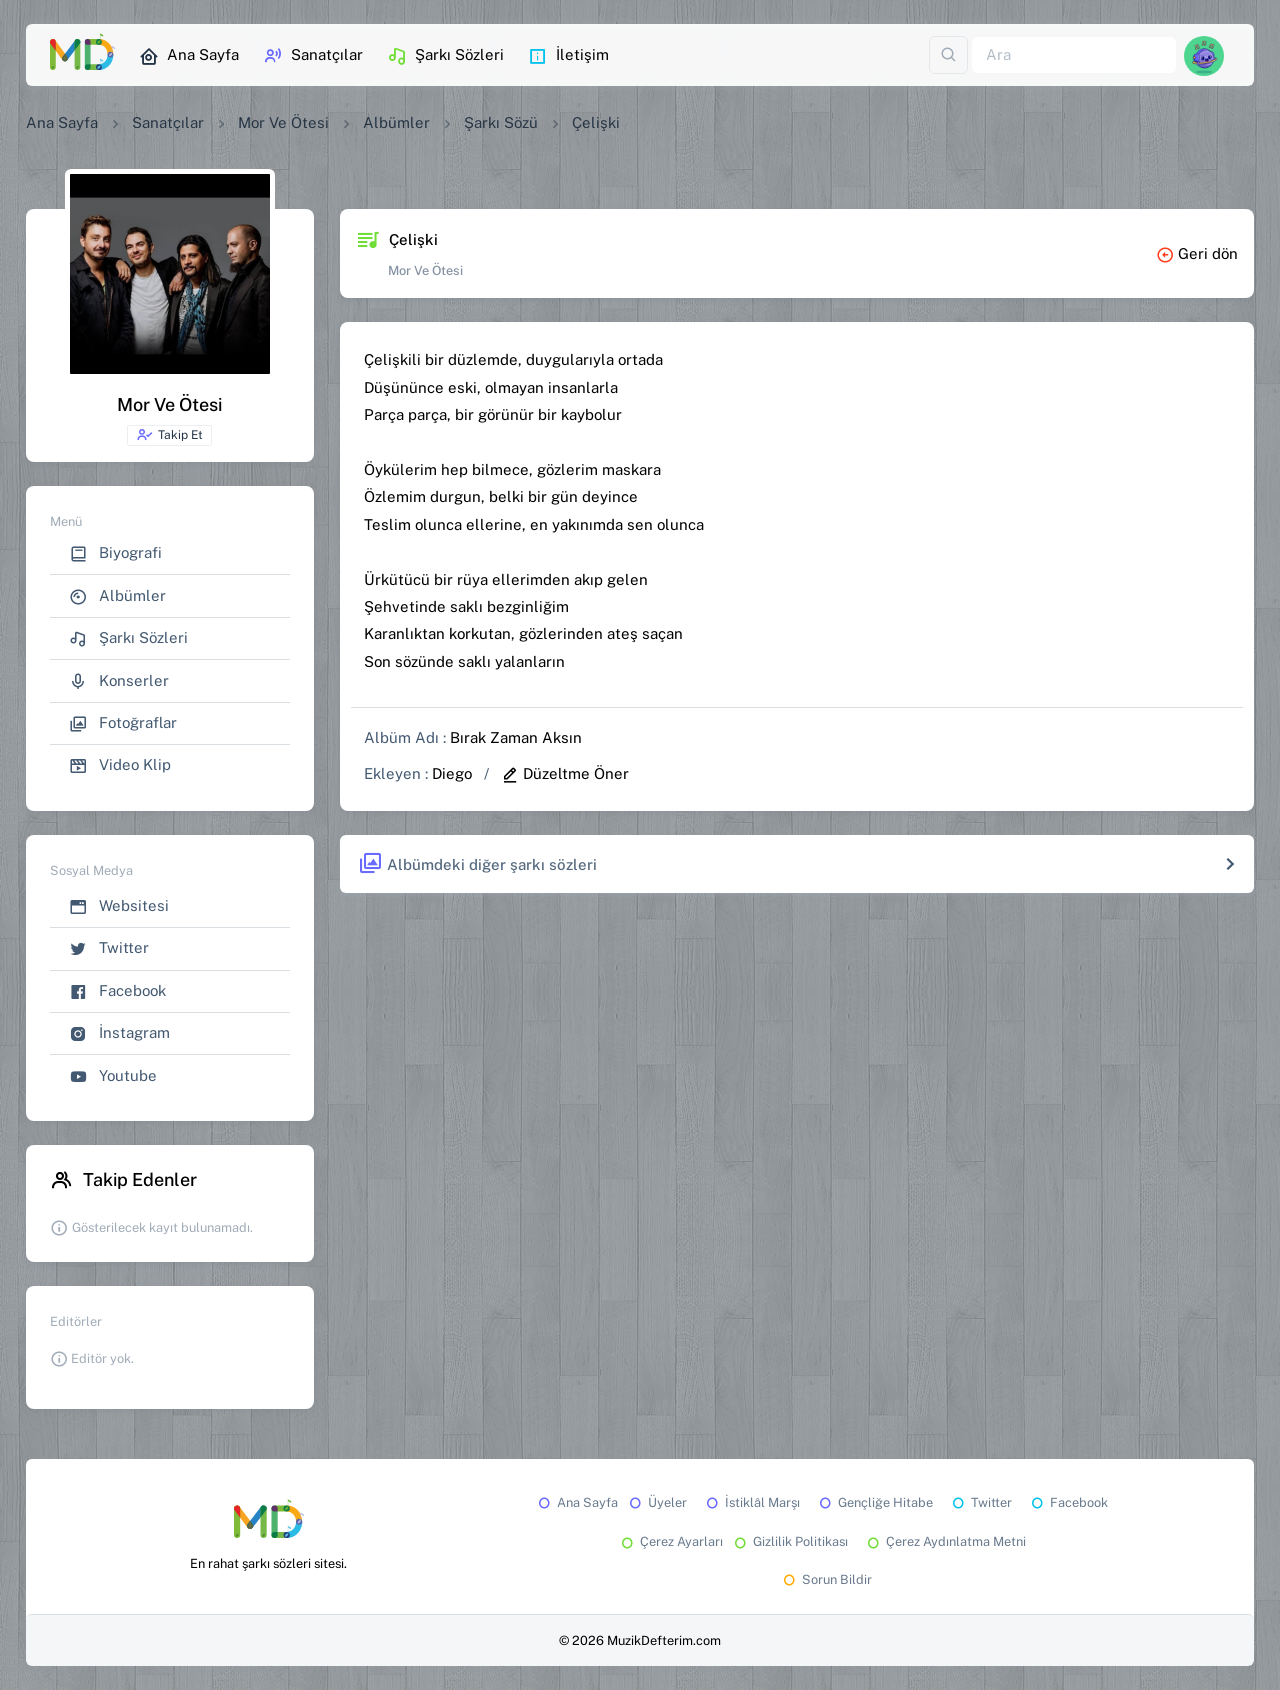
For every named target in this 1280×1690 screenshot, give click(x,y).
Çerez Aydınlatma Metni (945, 1541)
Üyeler (656, 1502)
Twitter (109, 948)
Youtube (113, 1076)
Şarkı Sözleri (445, 56)
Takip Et (169, 435)
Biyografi (115, 553)
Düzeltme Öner (565, 773)
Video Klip (120, 765)
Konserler (119, 681)
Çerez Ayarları (670, 1541)
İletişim (568, 56)
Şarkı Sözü (501, 122)
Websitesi (119, 906)
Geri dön (1197, 253)
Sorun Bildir (826, 1579)
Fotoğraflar (123, 723)
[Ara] (1074, 55)
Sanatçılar (313, 56)
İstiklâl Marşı (751, 1502)
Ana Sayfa (189, 56)
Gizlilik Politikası (789, 1541)
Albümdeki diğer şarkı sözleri (477, 864)
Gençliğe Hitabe (874, 1502)
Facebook (117, 991)
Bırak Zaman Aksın (516, 737)
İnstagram (119, 1033)
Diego (452, 773)
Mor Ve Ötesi (283, 122)
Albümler (396, 122)
